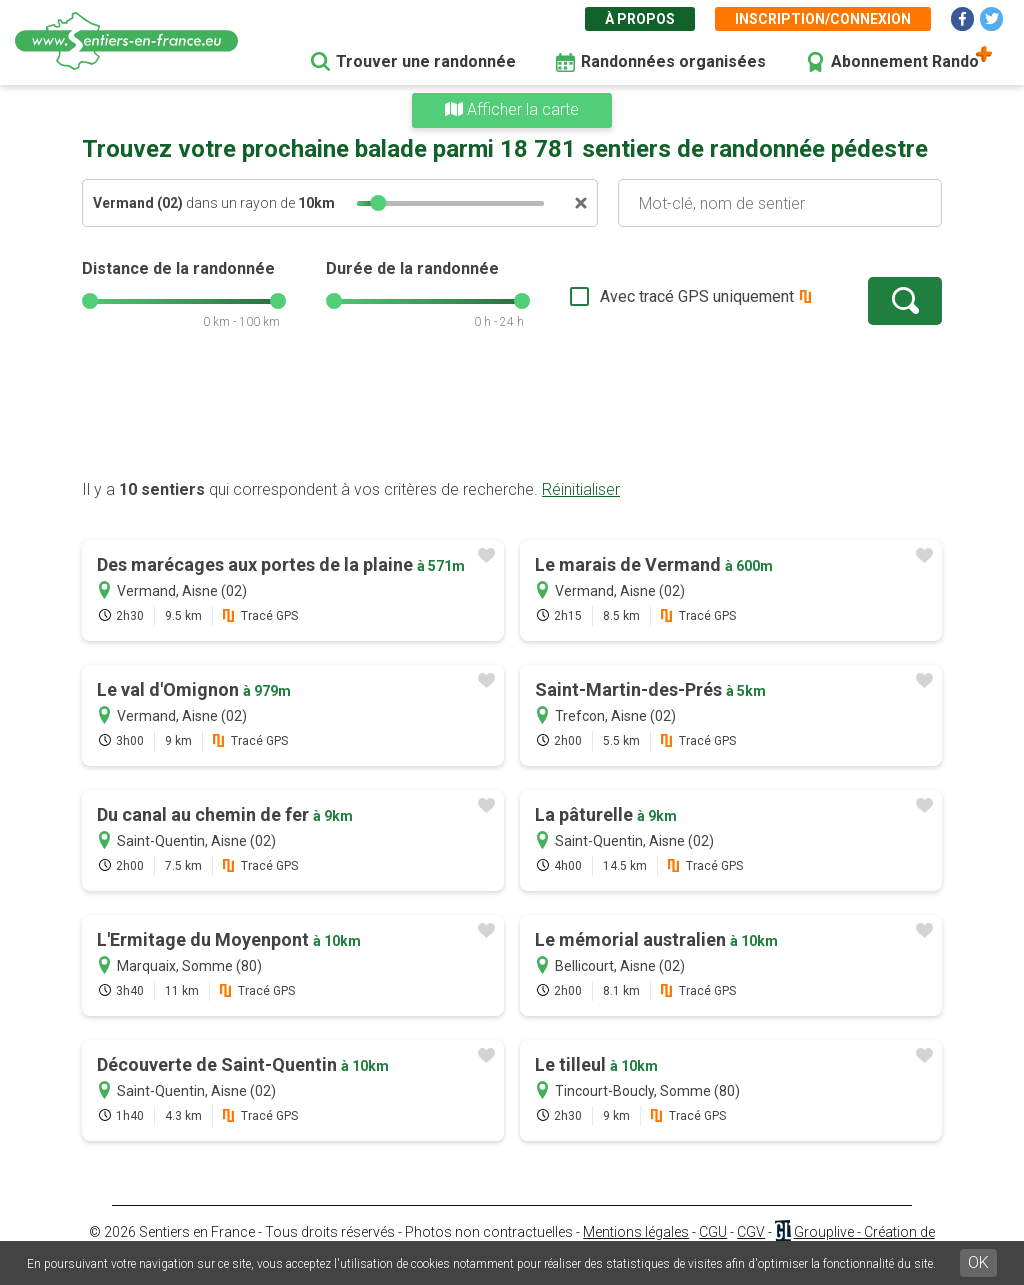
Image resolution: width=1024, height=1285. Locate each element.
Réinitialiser (581, 489)
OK (978, 1262)
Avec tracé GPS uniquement (697, 296)
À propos (640, 19)
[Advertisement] (512, 415)
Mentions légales (636, 1232)
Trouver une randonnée (426, 61)
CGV (751, 1232)
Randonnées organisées (673, 61)
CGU (713, 1232)
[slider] (378, 203)
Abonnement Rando (905, 61)
